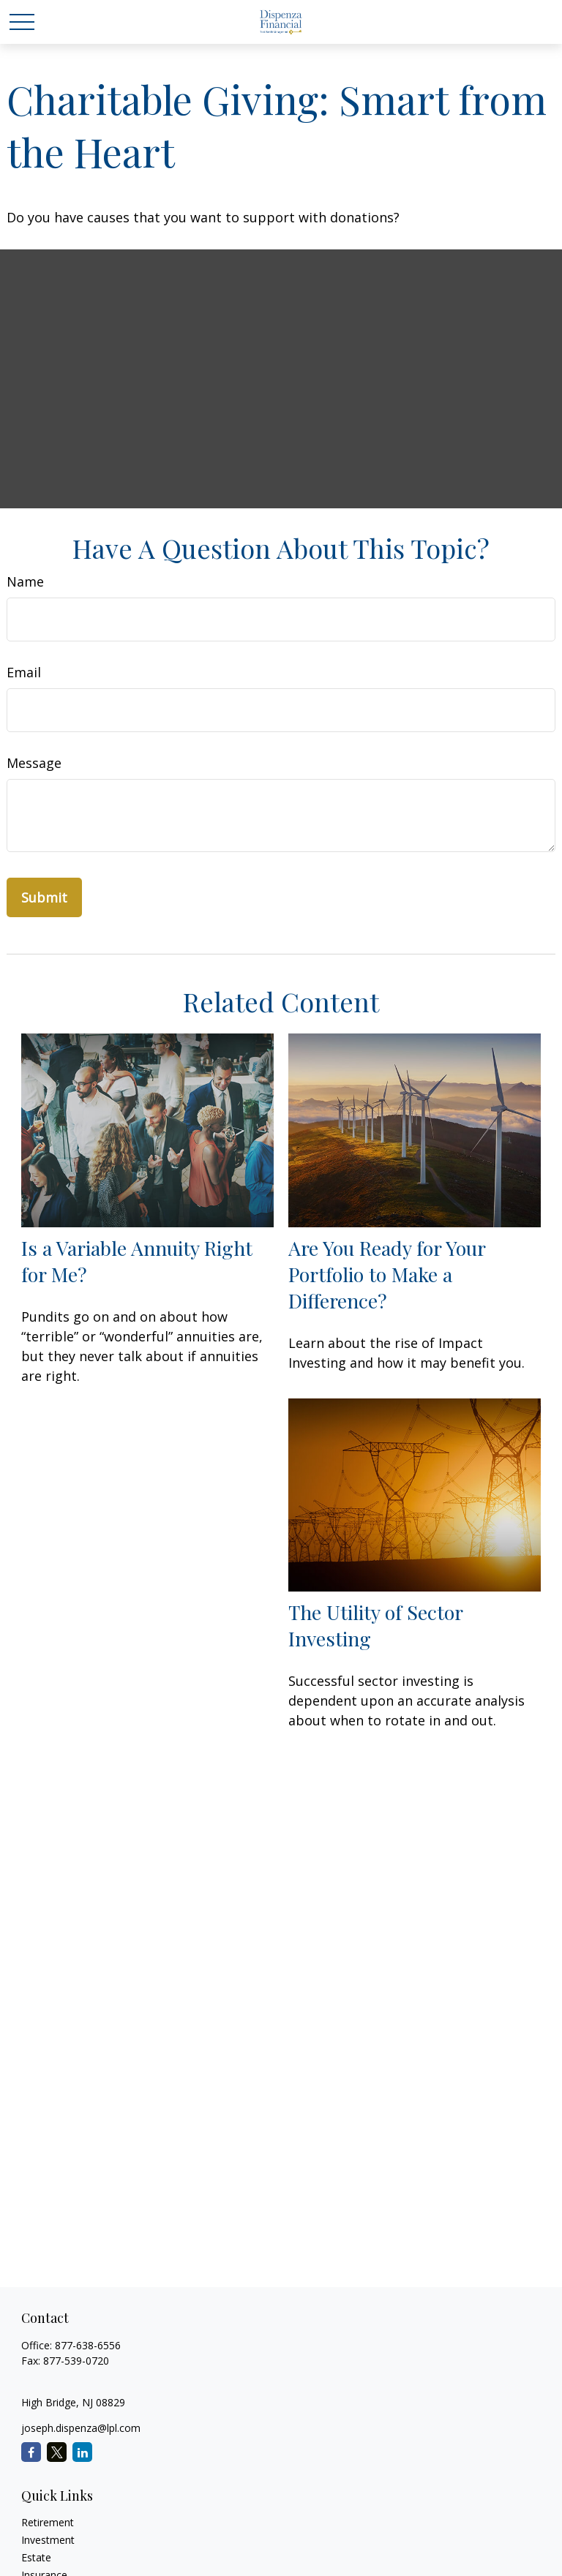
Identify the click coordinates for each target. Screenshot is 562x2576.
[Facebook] (31, 2452)
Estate (36, 2557)
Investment (48, 2540)
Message (34, 763)
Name (25, 581)
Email (24, 672)
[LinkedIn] (82, 2452)
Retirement (47, 2522)
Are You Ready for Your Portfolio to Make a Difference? (386, 1274)
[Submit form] (44, 897)
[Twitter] (57, 2452)
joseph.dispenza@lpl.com (80, 2428)
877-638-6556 (88, 2345)
